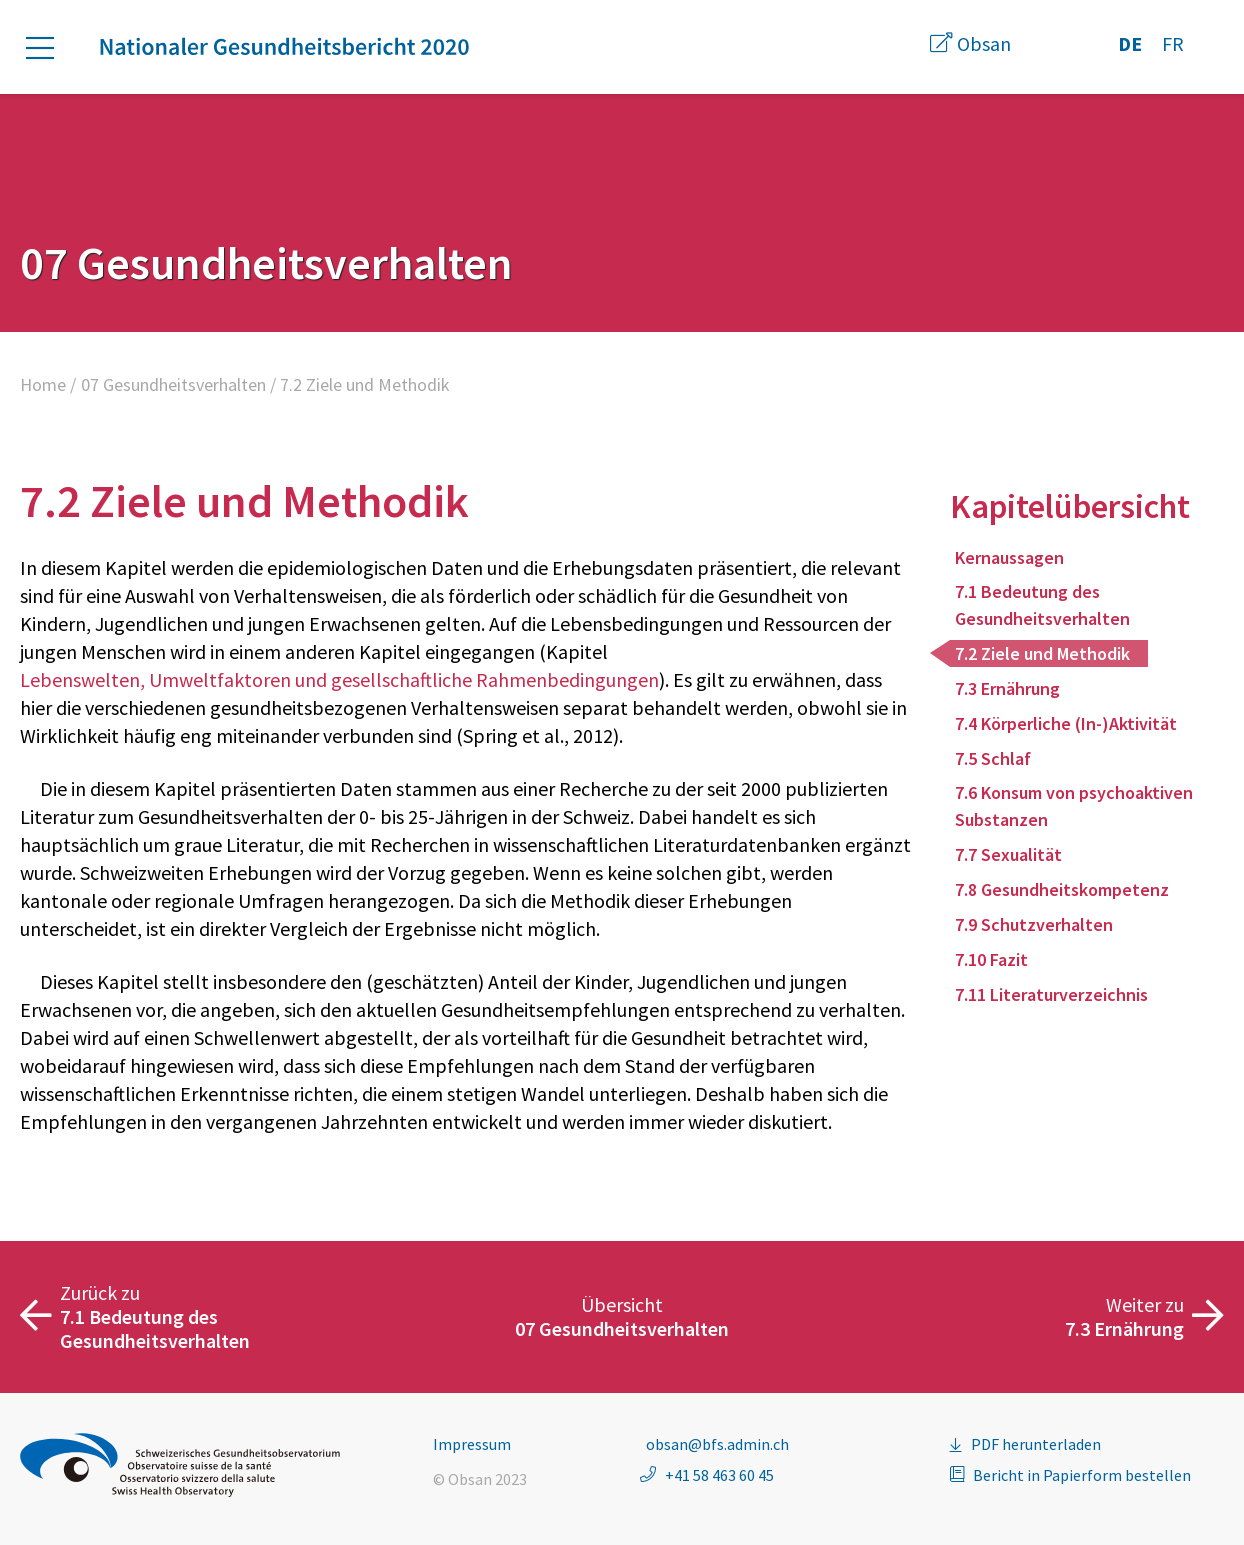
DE (1130, 43)
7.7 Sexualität (1008, 854)
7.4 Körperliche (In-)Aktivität (1066, 723)
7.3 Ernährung (1007, 688)
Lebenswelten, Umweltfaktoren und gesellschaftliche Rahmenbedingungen (339, 679)
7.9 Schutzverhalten (1034, 924)
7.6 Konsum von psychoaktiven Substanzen (1074, 806)
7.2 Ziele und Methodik (1042, 653)
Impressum (472, 1444)
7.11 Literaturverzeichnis (1051, 994)
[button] (50, 48)
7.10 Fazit (991, 959)
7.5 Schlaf (993, 758)
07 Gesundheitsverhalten (173, 384)
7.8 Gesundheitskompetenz (1062, 889)
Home (43, 384)
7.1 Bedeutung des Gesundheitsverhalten (1042, 605)
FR (1173, 43)
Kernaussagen (1009, 557)
